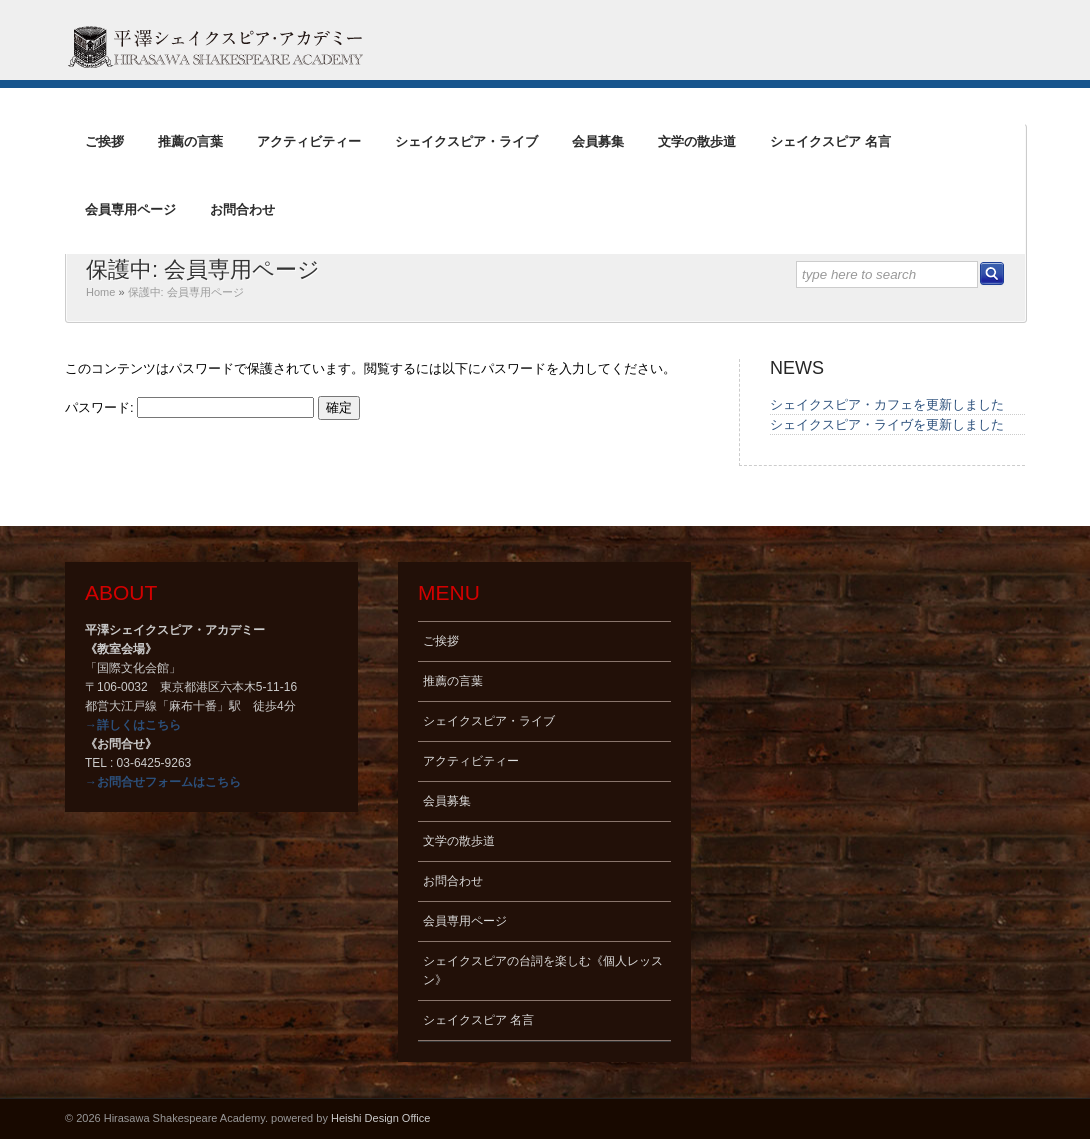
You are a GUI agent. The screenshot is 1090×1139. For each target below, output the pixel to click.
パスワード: (189, 407)
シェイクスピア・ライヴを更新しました (887, 424)
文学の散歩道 (697, 141)
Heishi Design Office (380, 1118)
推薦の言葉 (190, 141)
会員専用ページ (130, 209)
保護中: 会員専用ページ (203, 269)
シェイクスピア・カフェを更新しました (887, 404)
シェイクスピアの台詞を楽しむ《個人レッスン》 (543, 970)
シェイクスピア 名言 (830, 141)
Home (100, 292)
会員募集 (598, 141)
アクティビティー (309, 141)
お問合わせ (242, 209)
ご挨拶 (104, 141)
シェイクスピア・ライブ (466, 141)
